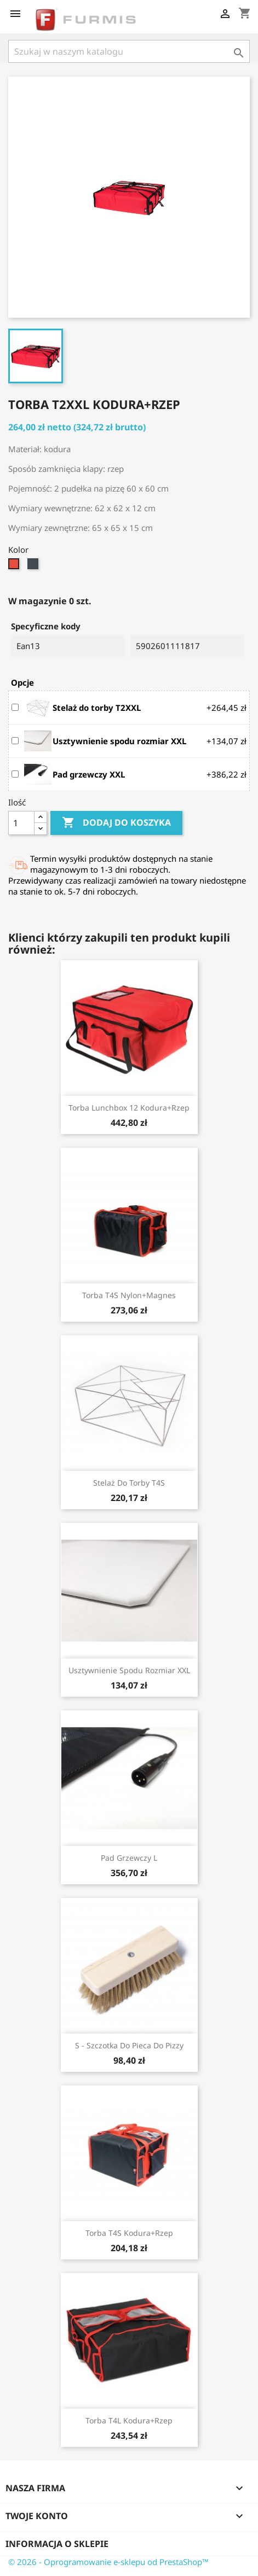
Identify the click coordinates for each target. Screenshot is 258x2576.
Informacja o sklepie (56, 2544)
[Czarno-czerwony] (34, 566)
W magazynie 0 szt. (49, 600)
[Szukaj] (129, 51)
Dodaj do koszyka (116, 823)
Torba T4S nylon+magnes (129, 1295)
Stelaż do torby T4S (129, 1482)
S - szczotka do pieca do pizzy (129, 2045)
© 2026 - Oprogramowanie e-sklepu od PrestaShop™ (108, 2561)
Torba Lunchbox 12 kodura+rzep (129, 1107)
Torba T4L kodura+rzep (129, 2420)
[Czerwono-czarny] (15, 566)
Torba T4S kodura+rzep (129, 2233)
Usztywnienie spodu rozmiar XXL (129, 1670)
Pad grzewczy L (129, 1858)
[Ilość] (21, 823)
